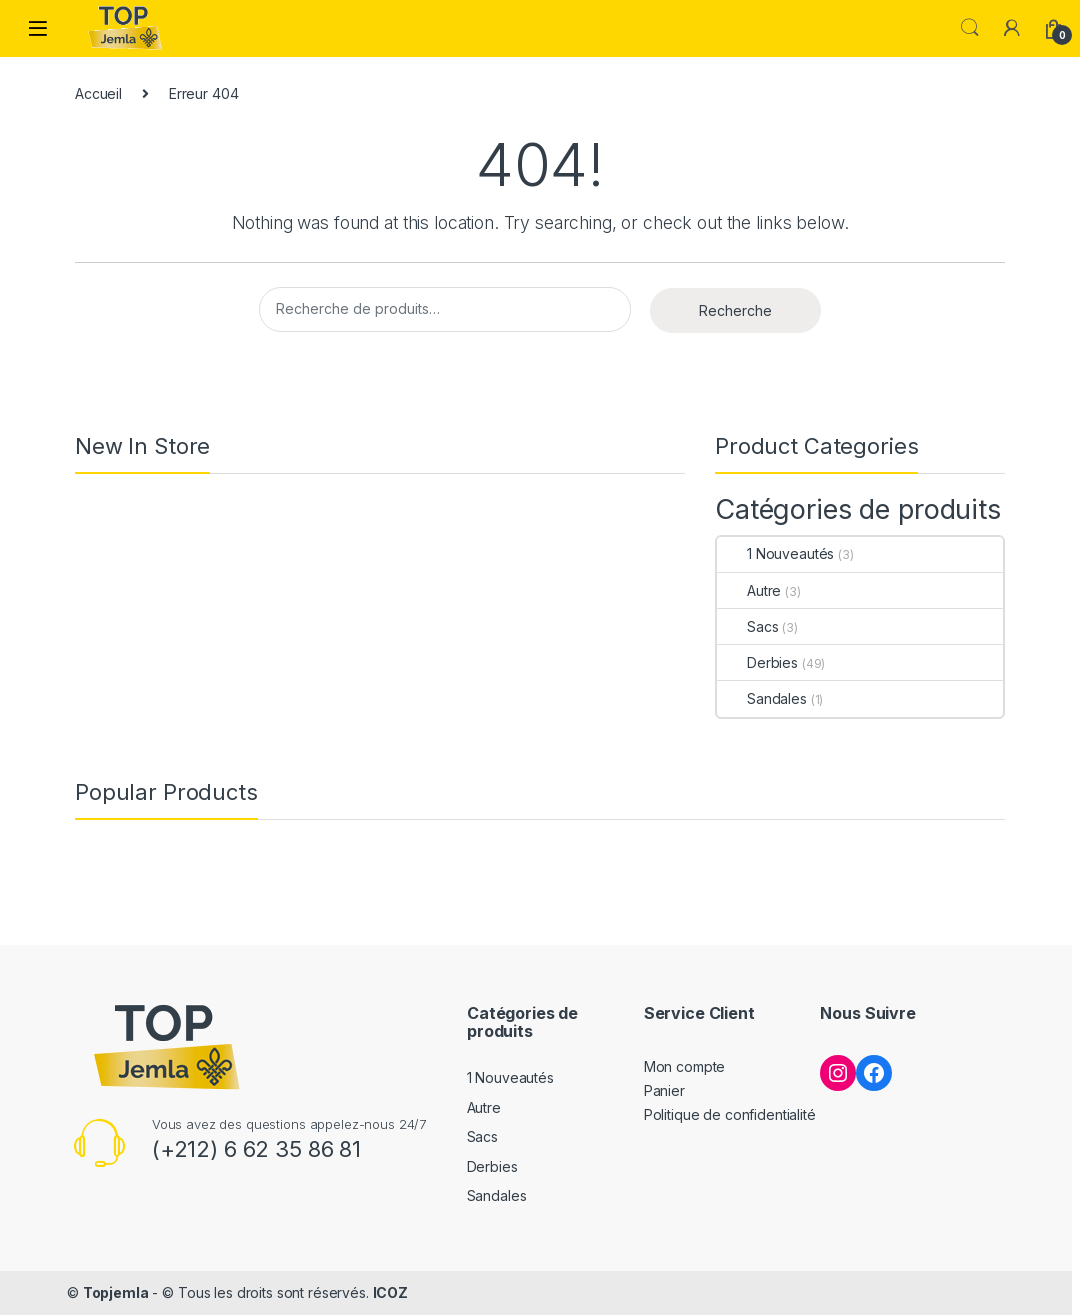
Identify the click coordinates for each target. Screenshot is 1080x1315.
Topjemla (116, 1292)
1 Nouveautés (775, 553)
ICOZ (390, 1292)
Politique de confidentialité (730, 1114)
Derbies (757, 662)
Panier (664, 1090)
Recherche (735, 310)
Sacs (747, 626)
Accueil (98, 93)
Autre (749, 590)
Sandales (762, 698)
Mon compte (685, 1066)
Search (970, 28)
